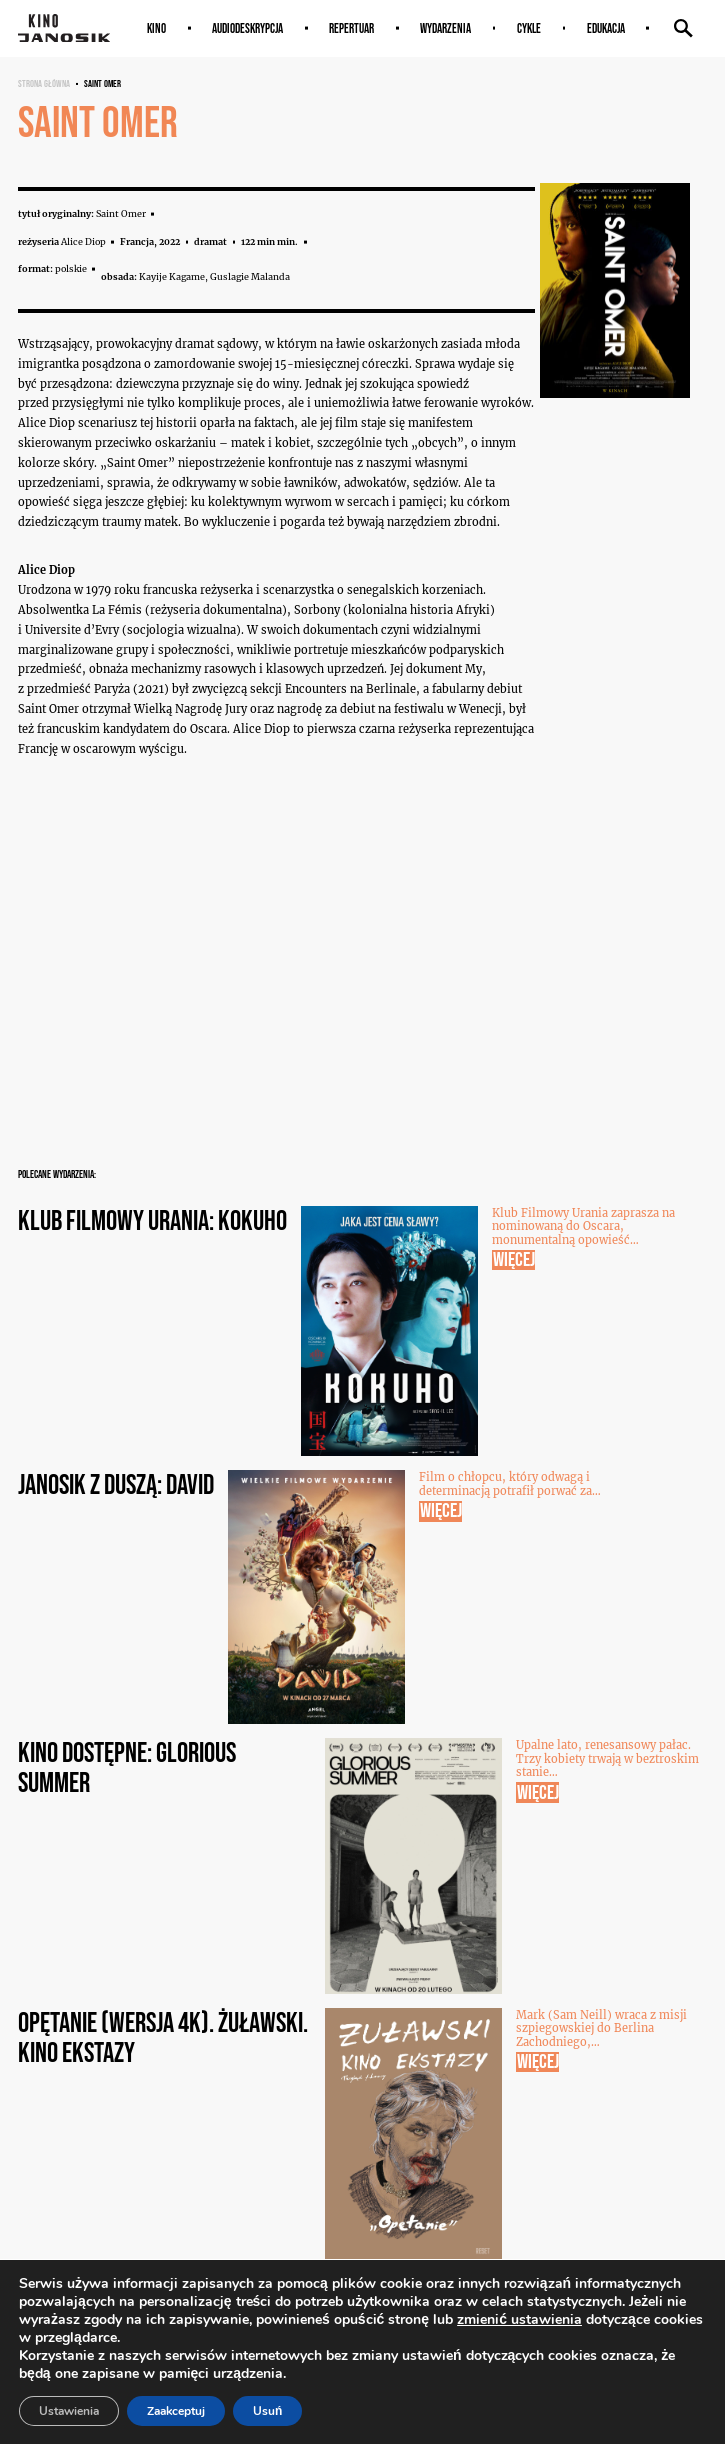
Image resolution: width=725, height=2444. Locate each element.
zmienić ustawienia (519, 2320)
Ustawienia (69, 2411)
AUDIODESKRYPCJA (247, 28)
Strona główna (44, 83)
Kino (156, 28)
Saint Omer (102, 83)
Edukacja (606, 28)
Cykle (529, 28)
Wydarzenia (445, 28)
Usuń (267, 2411)
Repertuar (351, 28)
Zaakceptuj (176, 2411)
